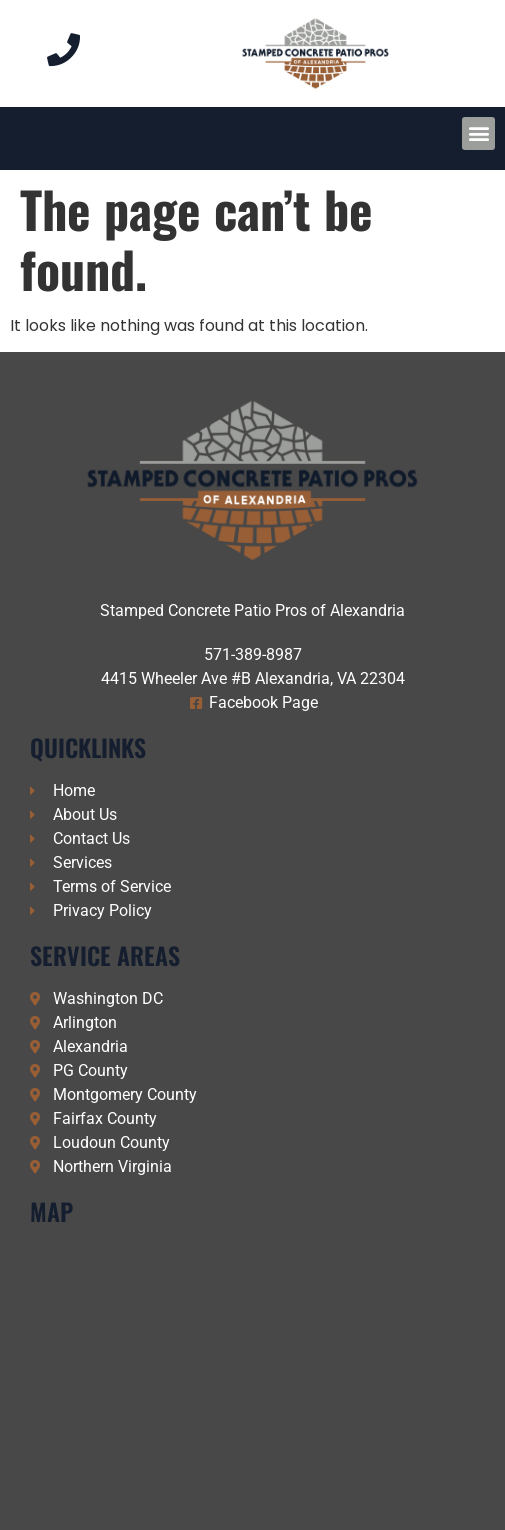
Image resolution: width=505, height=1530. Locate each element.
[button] (478, 133)
